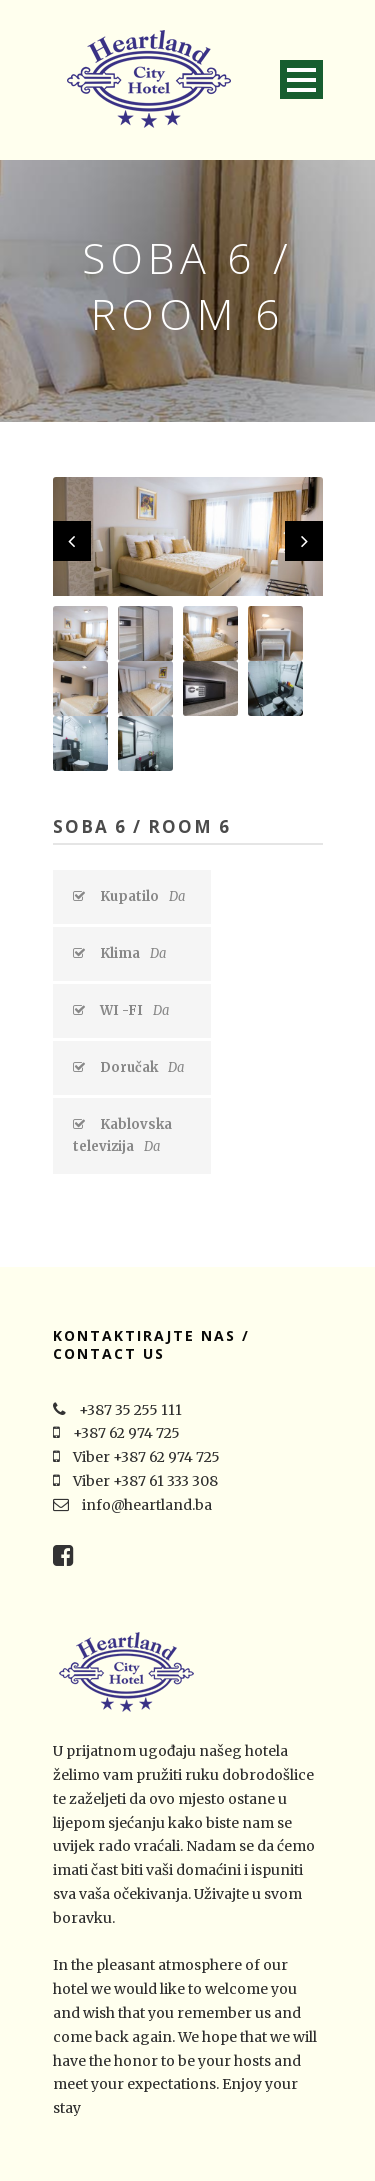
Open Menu (301, 79)
